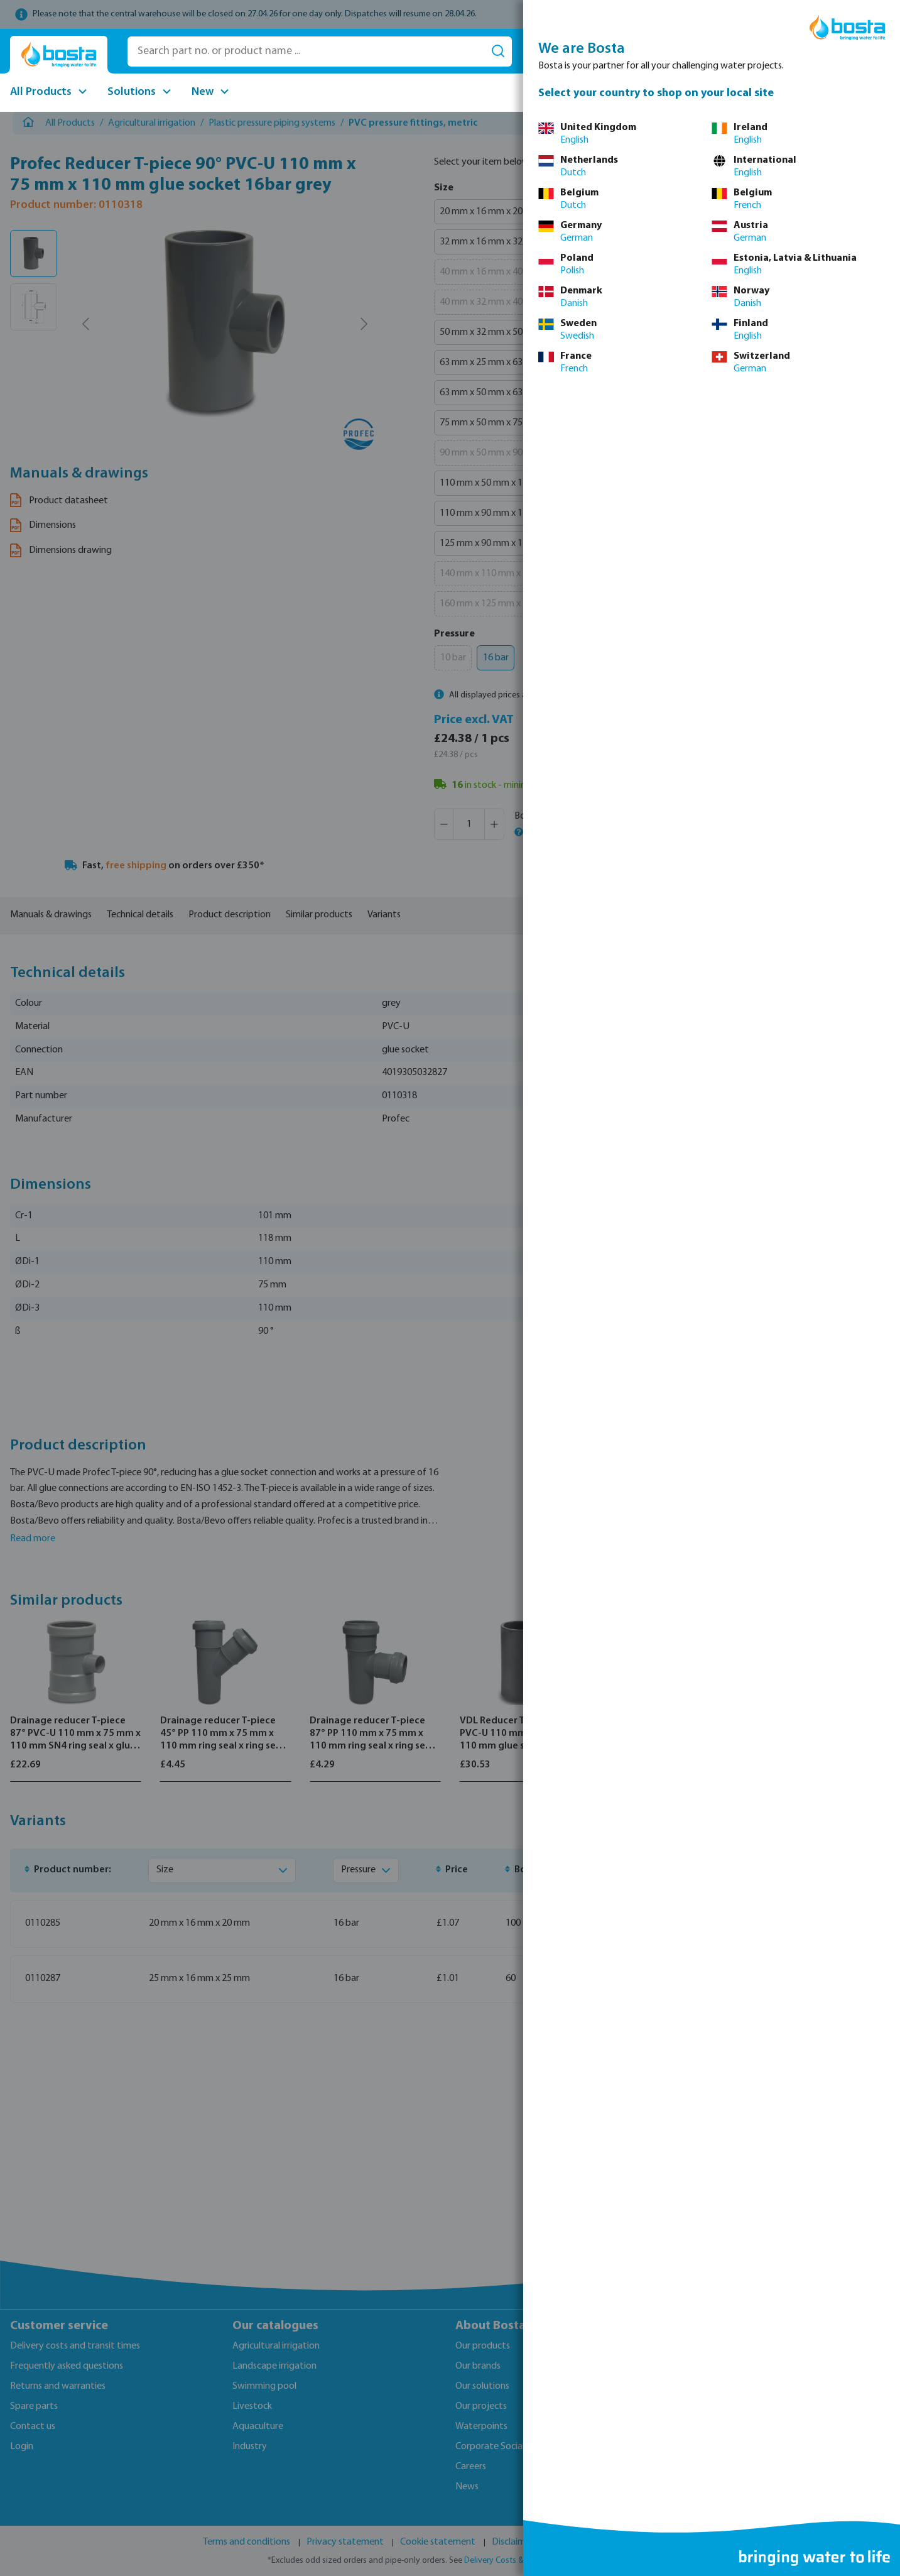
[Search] (498, 51)
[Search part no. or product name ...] (306, 51)
